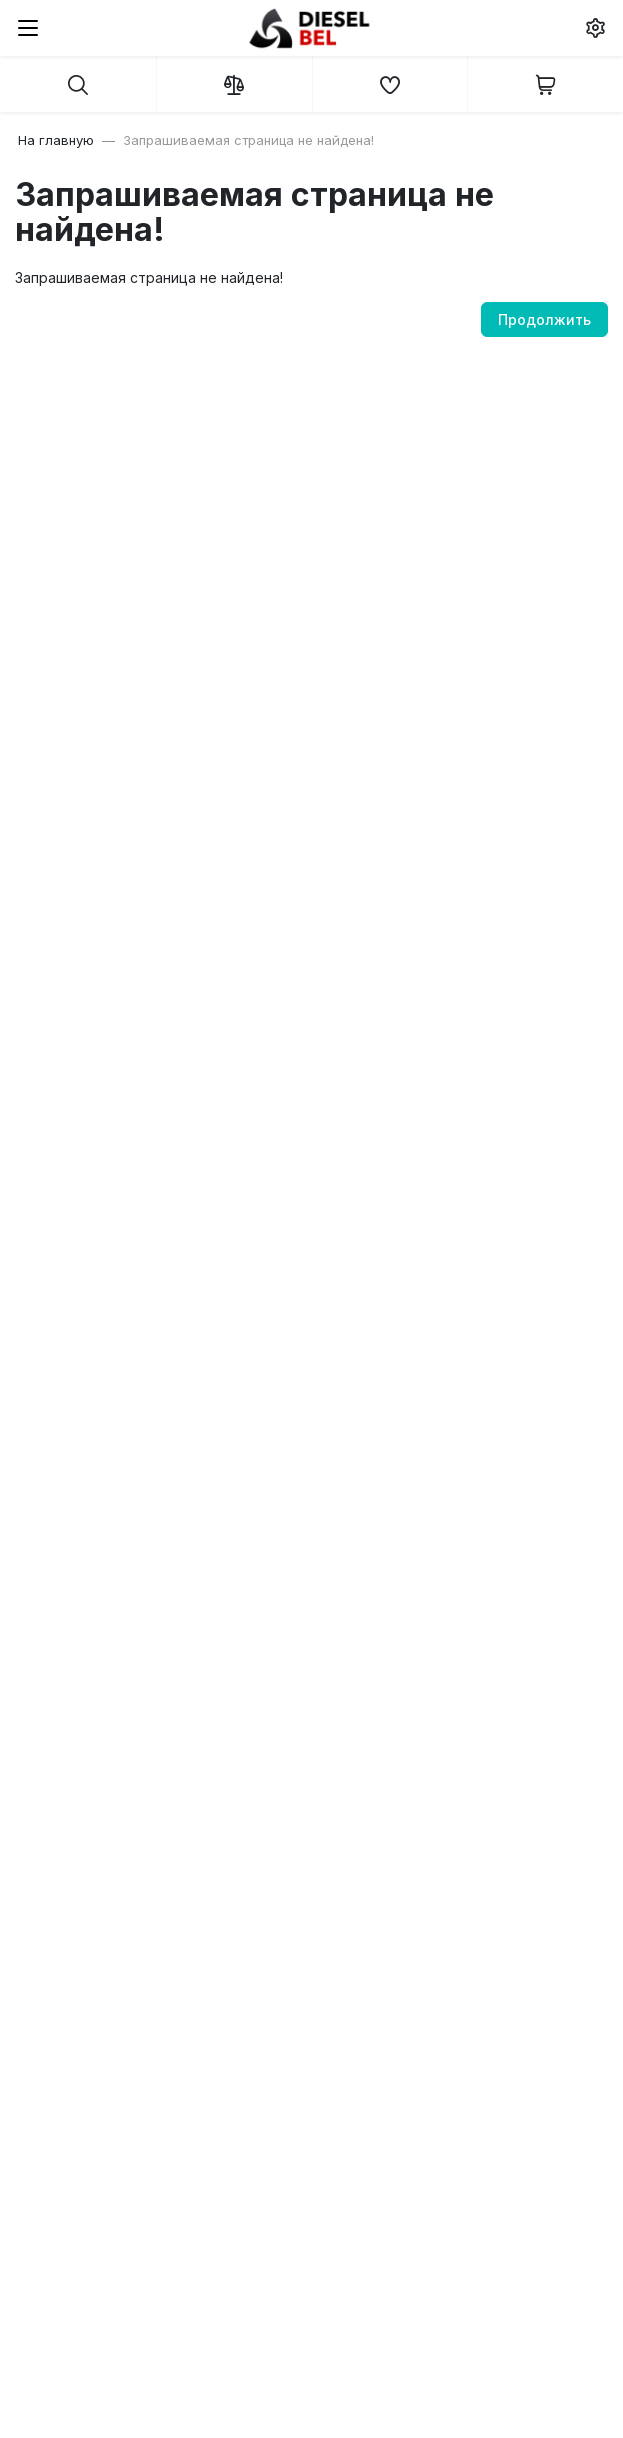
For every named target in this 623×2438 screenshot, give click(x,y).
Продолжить (544, 319)
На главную (56, 140)
